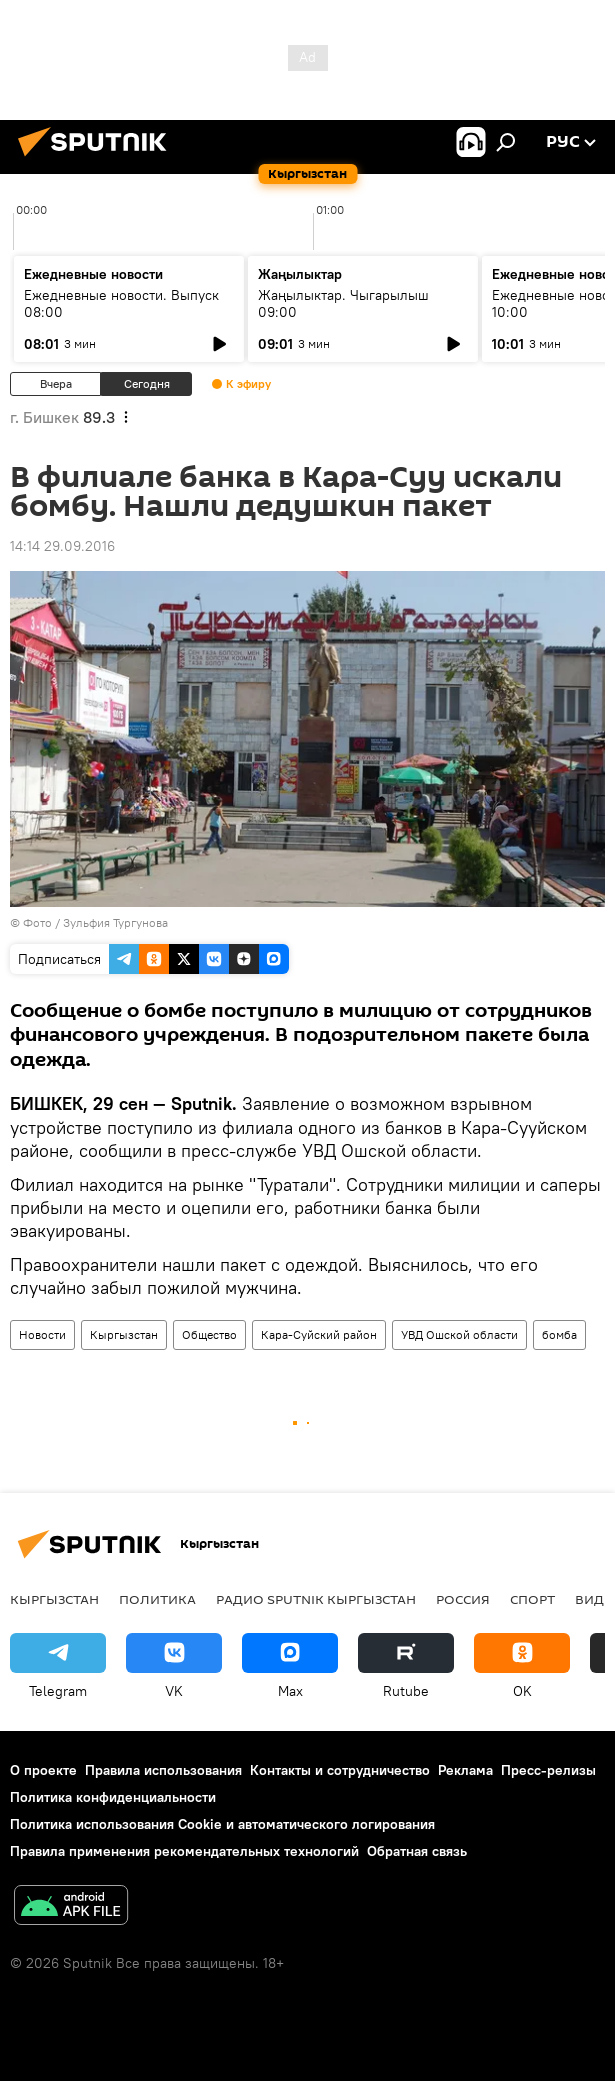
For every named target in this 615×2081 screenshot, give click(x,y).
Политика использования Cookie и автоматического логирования (222, 1824)
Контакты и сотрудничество (340, 1770)
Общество (209, 1334)
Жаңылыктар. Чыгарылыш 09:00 (343, 303)
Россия (463, 1599)
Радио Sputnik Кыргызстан (316, 1599)
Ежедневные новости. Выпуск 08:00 (121, 303)
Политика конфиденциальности (113, 1797)
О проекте (43, 1770)
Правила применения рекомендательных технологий (184, 1851)
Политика (157, 1599)
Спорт (532, 1599)
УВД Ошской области (459, 1334)
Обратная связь (417, 1851)
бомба (559, 1334)
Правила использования (163, 1770)
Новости (42, 1334)
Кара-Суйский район (319, 1334)
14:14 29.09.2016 (62, 546)
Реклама (465, 1770)
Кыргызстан (124, 1334)
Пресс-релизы (548, 1770)
